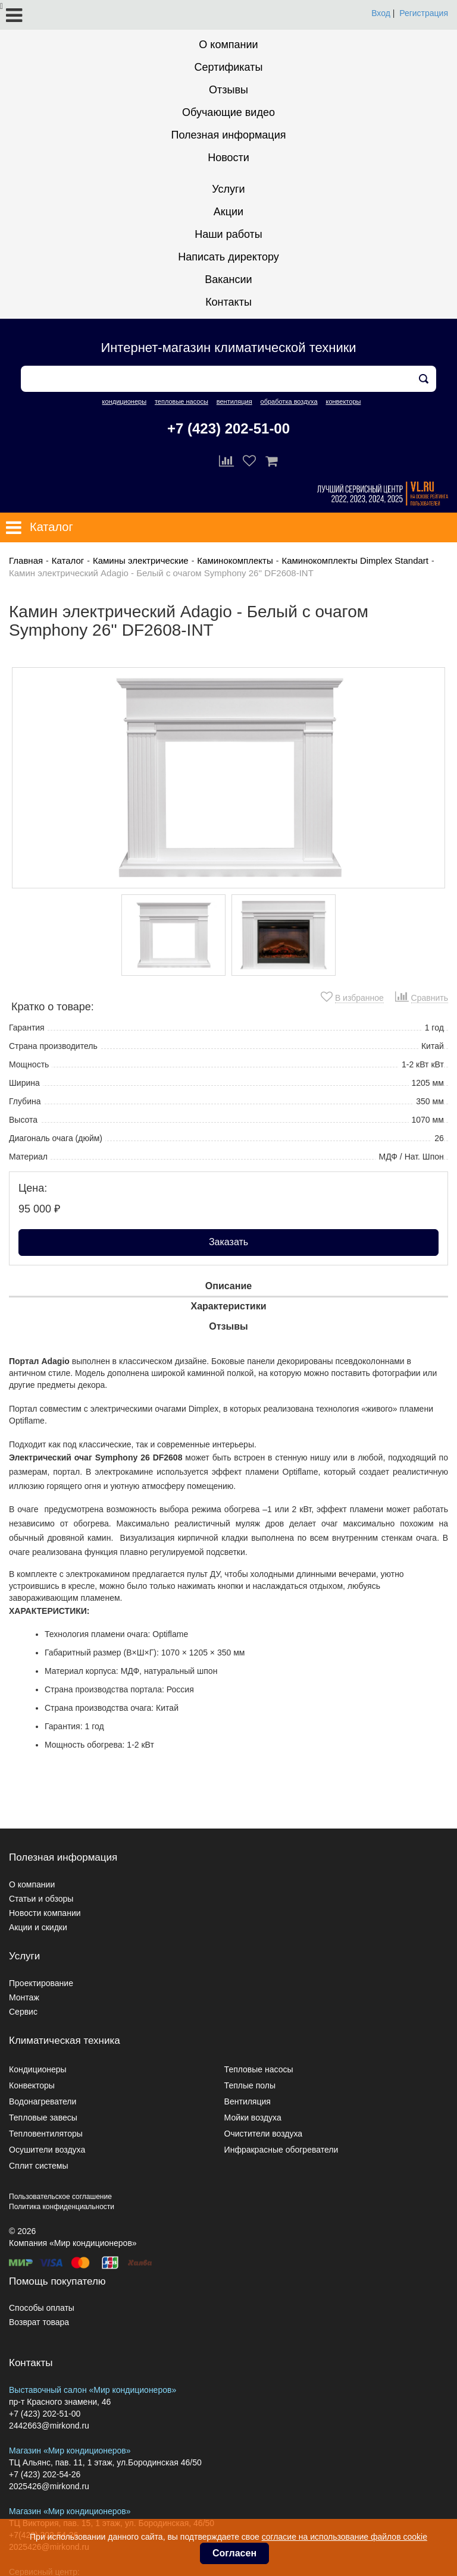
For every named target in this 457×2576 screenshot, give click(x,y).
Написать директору (228, 257)
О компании (228, 45)
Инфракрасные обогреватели (281, 2149)
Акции (228, 212)
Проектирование (41, 1983)
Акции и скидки (38, 1927)
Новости (228, 158)
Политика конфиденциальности (61, 2207)
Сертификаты (229, 67)
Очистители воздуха (263, 2133)
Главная (26, 560)
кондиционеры (124, 401)
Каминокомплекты (235, 560)
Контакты (228, 302)
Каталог (68, 560)
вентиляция (234, 401)
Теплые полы (250, 2085)
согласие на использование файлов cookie (344, 2537)
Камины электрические (141, 560)
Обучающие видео (228, 112)
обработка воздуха (289, 401)
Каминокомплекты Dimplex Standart (354, 560)
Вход (380, 13)
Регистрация (423, 13)
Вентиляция (247, 2101)
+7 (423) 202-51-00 (228, 428)
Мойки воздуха (252, 2117)
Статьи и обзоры (41, 1898)
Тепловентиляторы (46, 2133)
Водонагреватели (42, 2101)
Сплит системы (38, 2165)
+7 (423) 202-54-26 (44, 2474)
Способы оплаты (41, 2308)
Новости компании (45, 1913)
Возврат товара (39, 2322)
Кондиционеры (38, 2069)
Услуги (228, 189)
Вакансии (228, 279)
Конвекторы (32, 2085)
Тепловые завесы (43, 2117)
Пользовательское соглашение (60, 2196)
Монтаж (24, 1997)
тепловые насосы (181, 401)
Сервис (23, 2011)
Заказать (228, 1242)
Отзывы (228, 90)
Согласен (234, 2553)
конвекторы (343, 401)
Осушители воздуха (47, 2149)
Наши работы (228, 234)
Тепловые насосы (258, 2069)
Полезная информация (228, 135)
